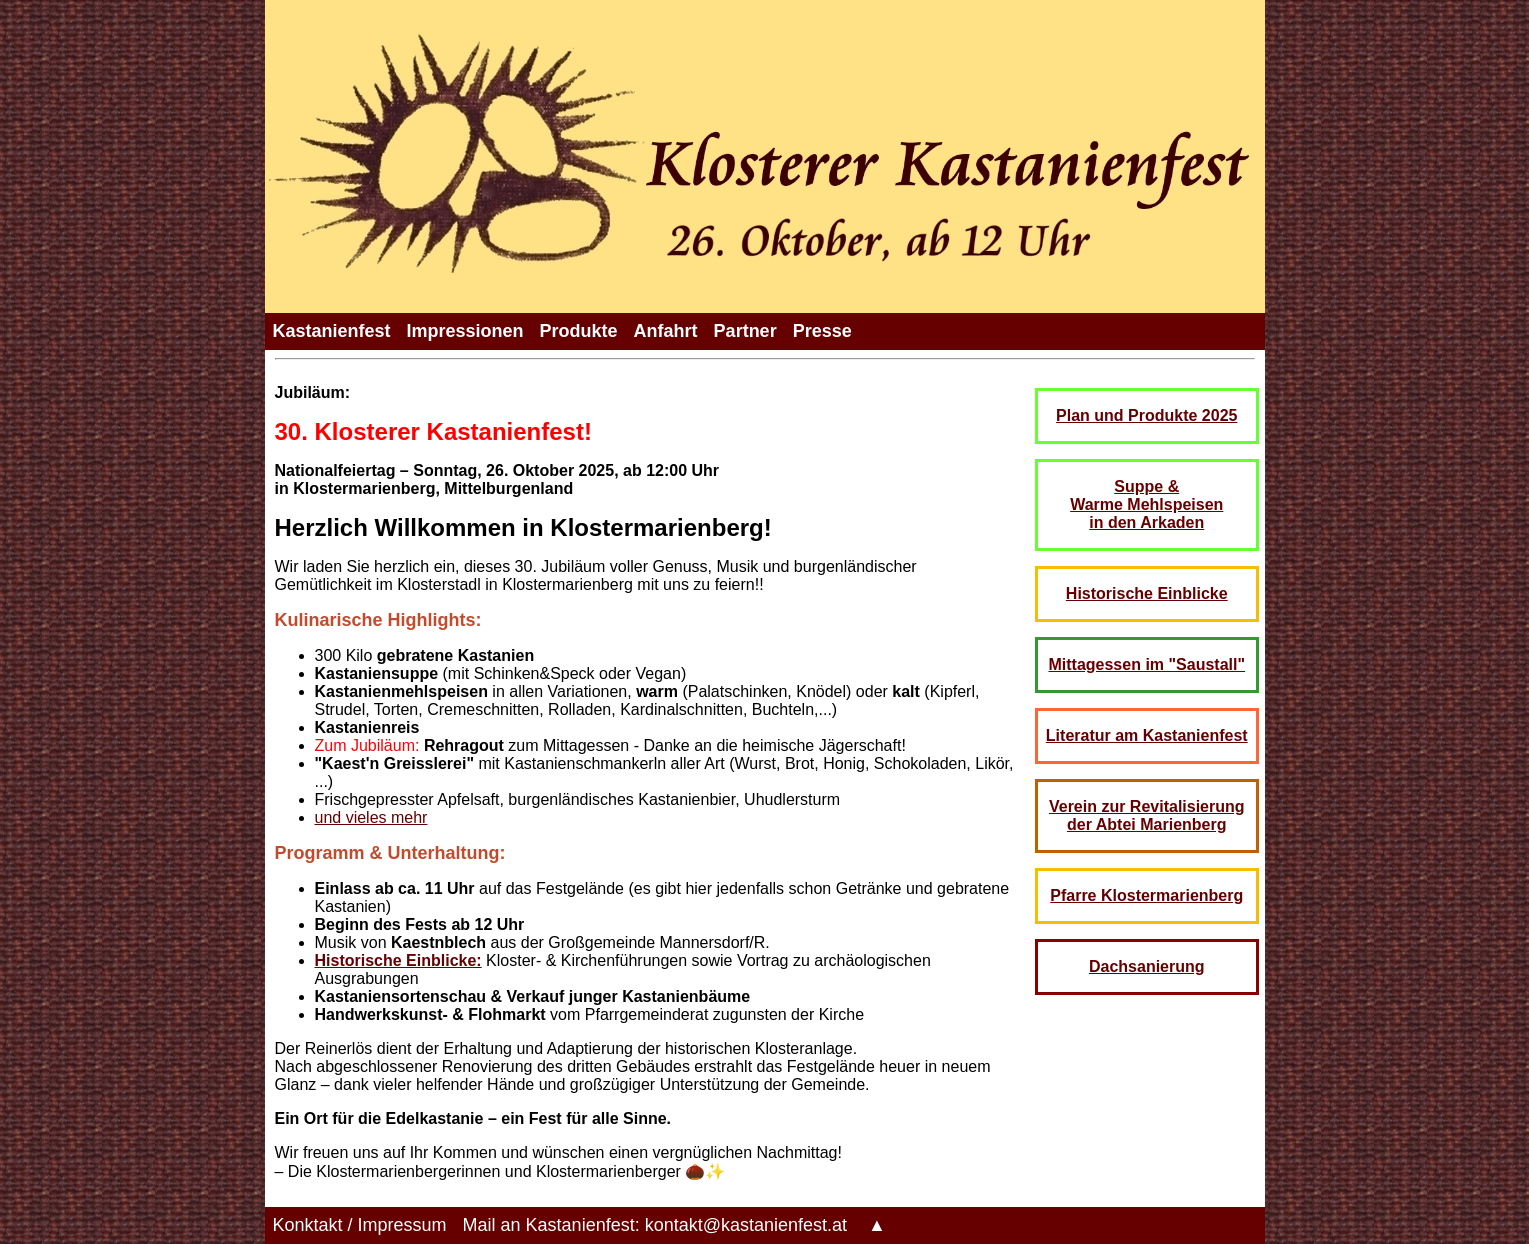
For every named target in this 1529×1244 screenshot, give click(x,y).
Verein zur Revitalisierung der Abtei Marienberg (1147, 815)
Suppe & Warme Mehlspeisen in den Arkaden (1146, 504)
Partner (745, 331)
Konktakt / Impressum (360, 1225)
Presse (822, 331)
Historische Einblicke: (398, 960)
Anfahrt (666, 331)
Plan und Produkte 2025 (1146, 415)
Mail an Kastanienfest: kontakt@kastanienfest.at (655, 1225)
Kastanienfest (332, 331)
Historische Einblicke (1147, 593)
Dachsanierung (1147, 966)
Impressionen (465, 331)
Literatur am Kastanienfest (1147, 735)
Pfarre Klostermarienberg (1146, 895)
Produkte (579, 331)
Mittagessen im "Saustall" (1146, 664)
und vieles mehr (371, 817)
